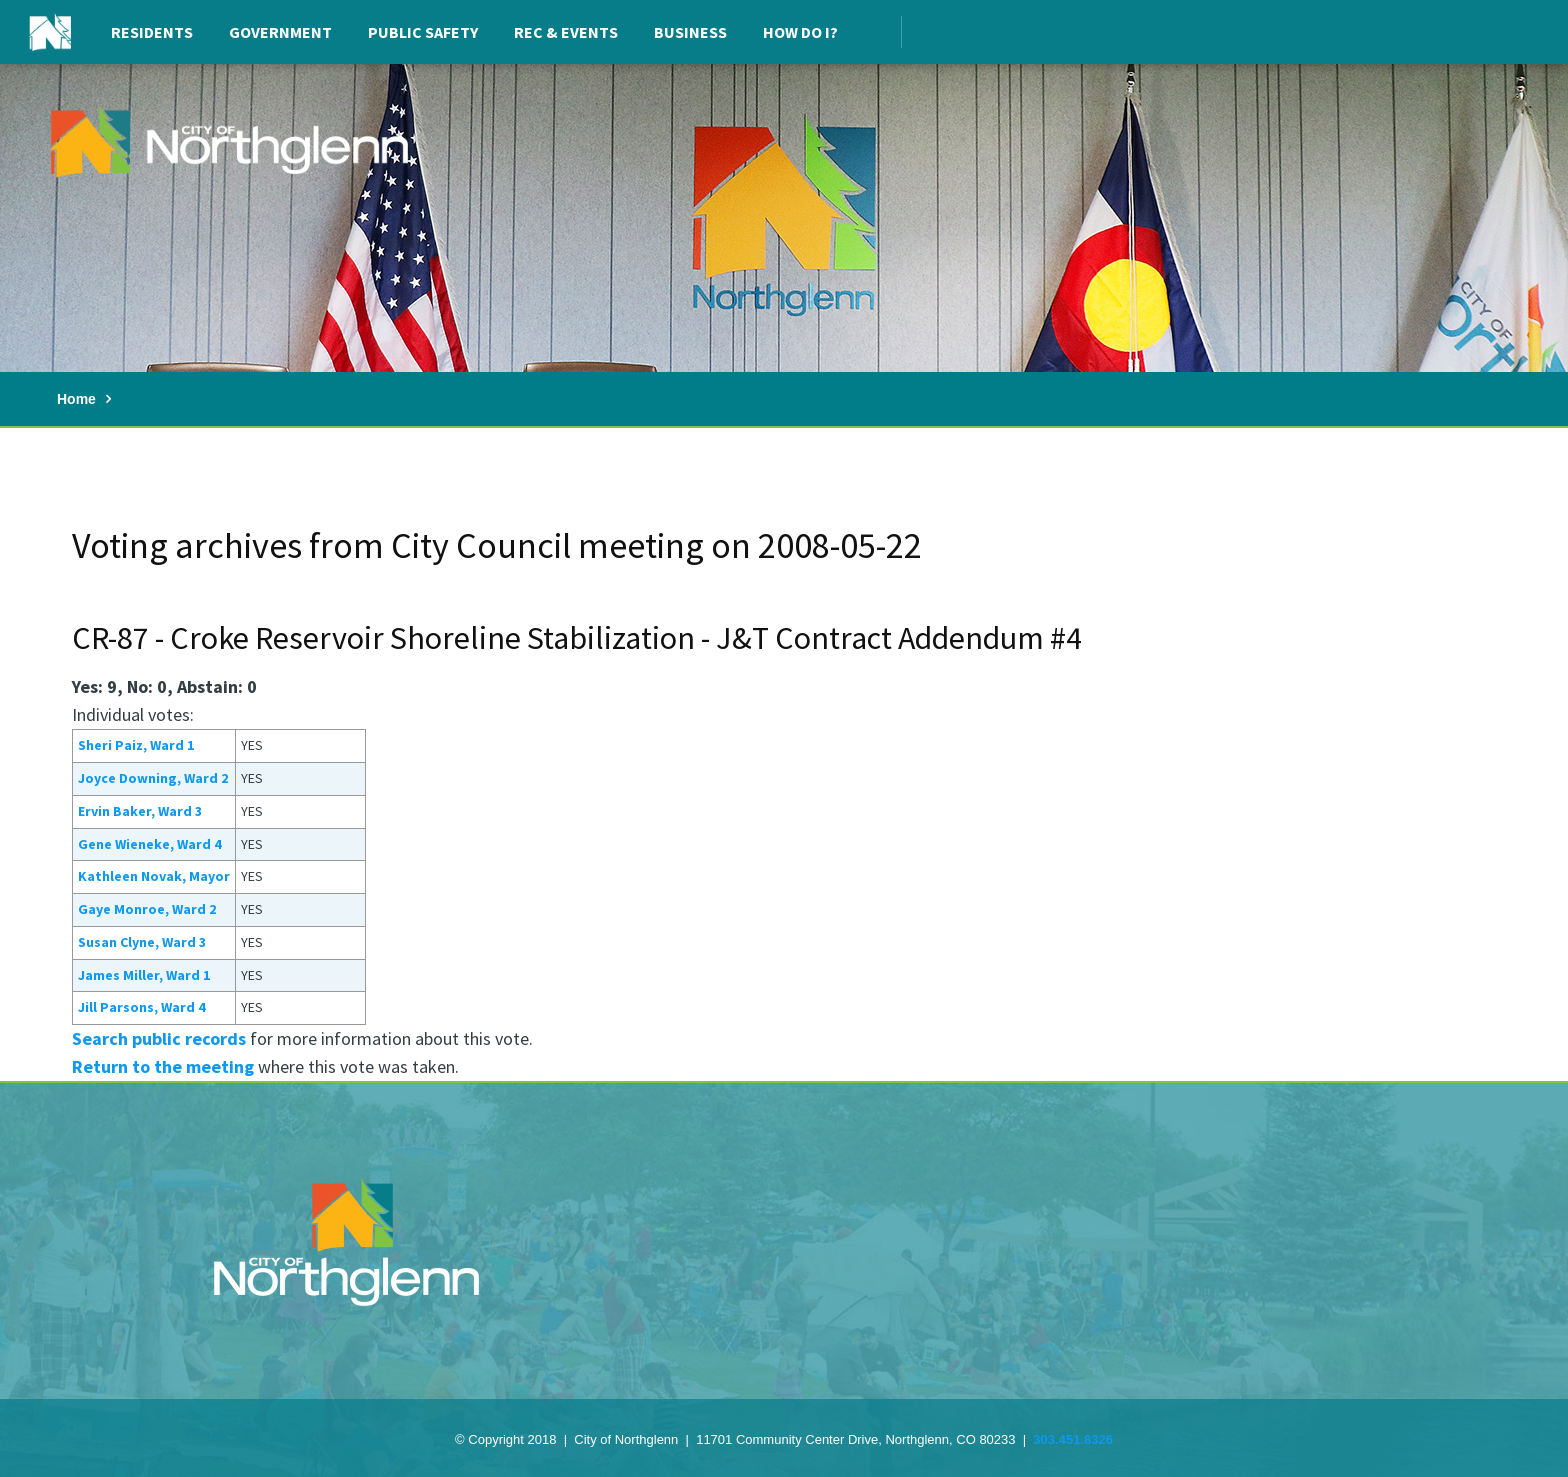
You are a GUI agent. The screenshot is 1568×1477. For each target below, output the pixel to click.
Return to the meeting (163, 1066)
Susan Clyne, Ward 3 (142, 942)
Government (280, 32)
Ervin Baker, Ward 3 (140, 811)
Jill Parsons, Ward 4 (141, 1007)
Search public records (159, 1038)
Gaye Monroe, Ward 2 (147, 909)
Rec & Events (566, 32)
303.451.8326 (1073, 1439)
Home (76, 399)
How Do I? (800, 32)
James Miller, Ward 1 (144, 975)
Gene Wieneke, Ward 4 (149, 844)
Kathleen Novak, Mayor (154, 876)
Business (690, 32)
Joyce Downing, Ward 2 (153, 778)
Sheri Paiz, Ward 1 (136, 745)
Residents (152, 32)
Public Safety (423, 32)
